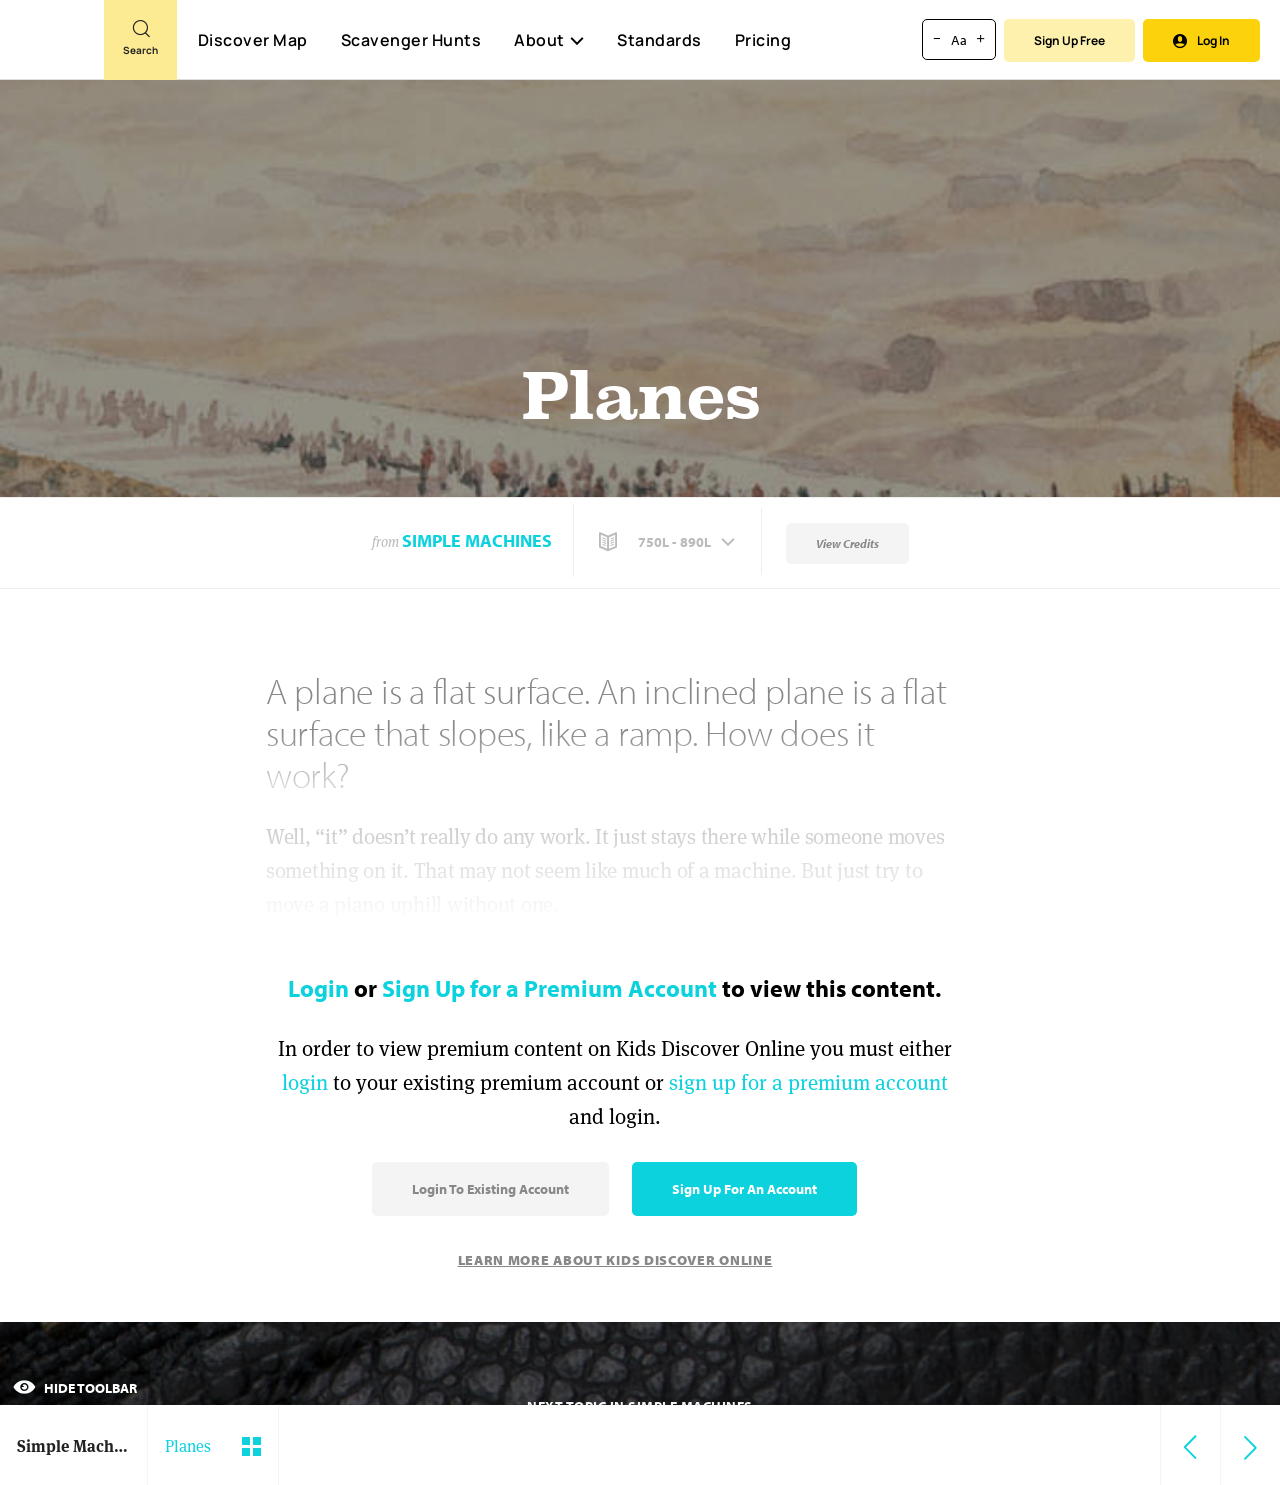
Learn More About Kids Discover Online (615, 1260)
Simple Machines (477, 540)
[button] (669, 542)
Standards (659, 40)
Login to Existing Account (490, 1189)
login (305, 1082)
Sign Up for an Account (744, 1189)
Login (318, 988)
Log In (1201, 40)
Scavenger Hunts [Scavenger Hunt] (410, 41)
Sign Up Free (1069, 40)
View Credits (847, 543)
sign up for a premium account (808, 1082)
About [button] (549, 40)
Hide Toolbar (75, 1388)
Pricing (763, 40)
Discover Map (253, 40)
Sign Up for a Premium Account (549, 988)
